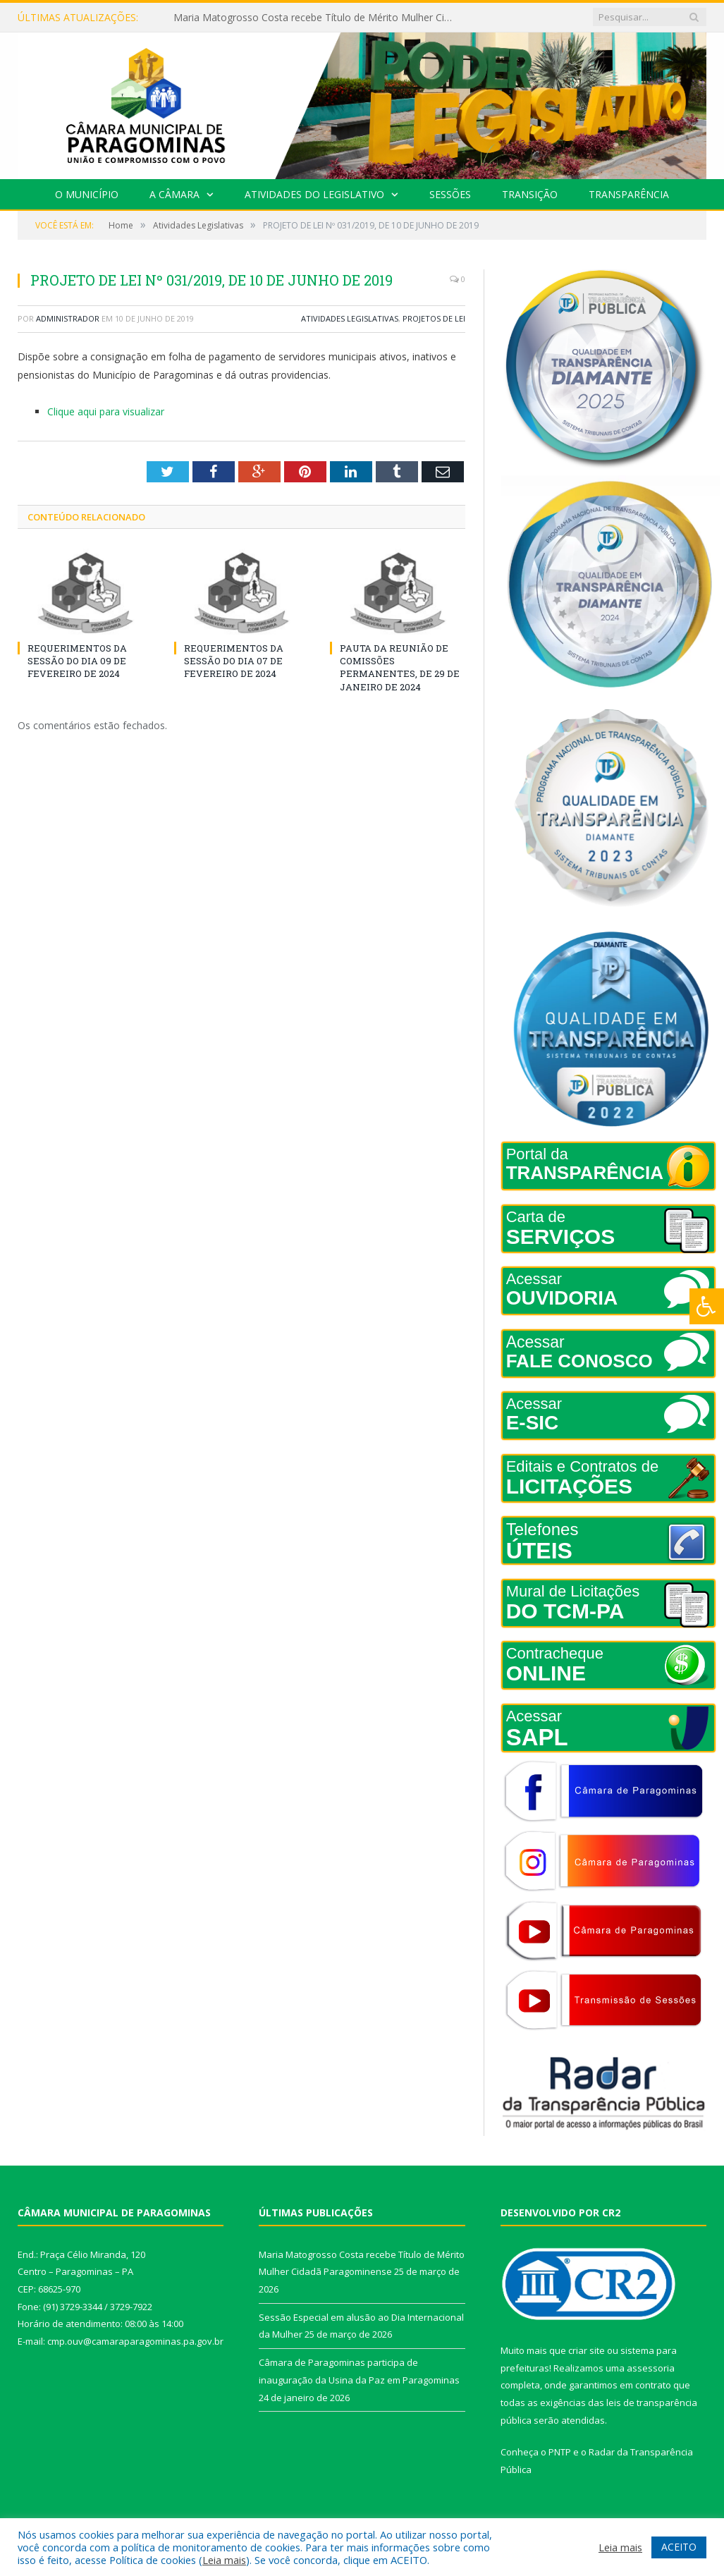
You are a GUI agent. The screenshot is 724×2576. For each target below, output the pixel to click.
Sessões (450, 194)
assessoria (651, 2368)
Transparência (629, 194)
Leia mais (224, 2560)
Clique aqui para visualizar (105, 411)
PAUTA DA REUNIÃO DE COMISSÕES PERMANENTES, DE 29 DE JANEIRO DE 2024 (400, 667)
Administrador (67, 318)
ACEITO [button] (679, 2546)
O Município (86, 194)
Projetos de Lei (434, 318)
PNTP (559, 2452)
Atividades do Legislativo (314, 194)
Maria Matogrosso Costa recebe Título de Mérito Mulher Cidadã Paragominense (317, 17)
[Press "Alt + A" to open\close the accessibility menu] (706, 1306)
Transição (530, 194)
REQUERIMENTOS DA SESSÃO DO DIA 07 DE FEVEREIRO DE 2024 (233, 661)
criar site (586, 2350)
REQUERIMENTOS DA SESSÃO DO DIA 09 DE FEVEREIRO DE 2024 (77, 661)
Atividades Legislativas (349, 318)
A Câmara (174, 194)
